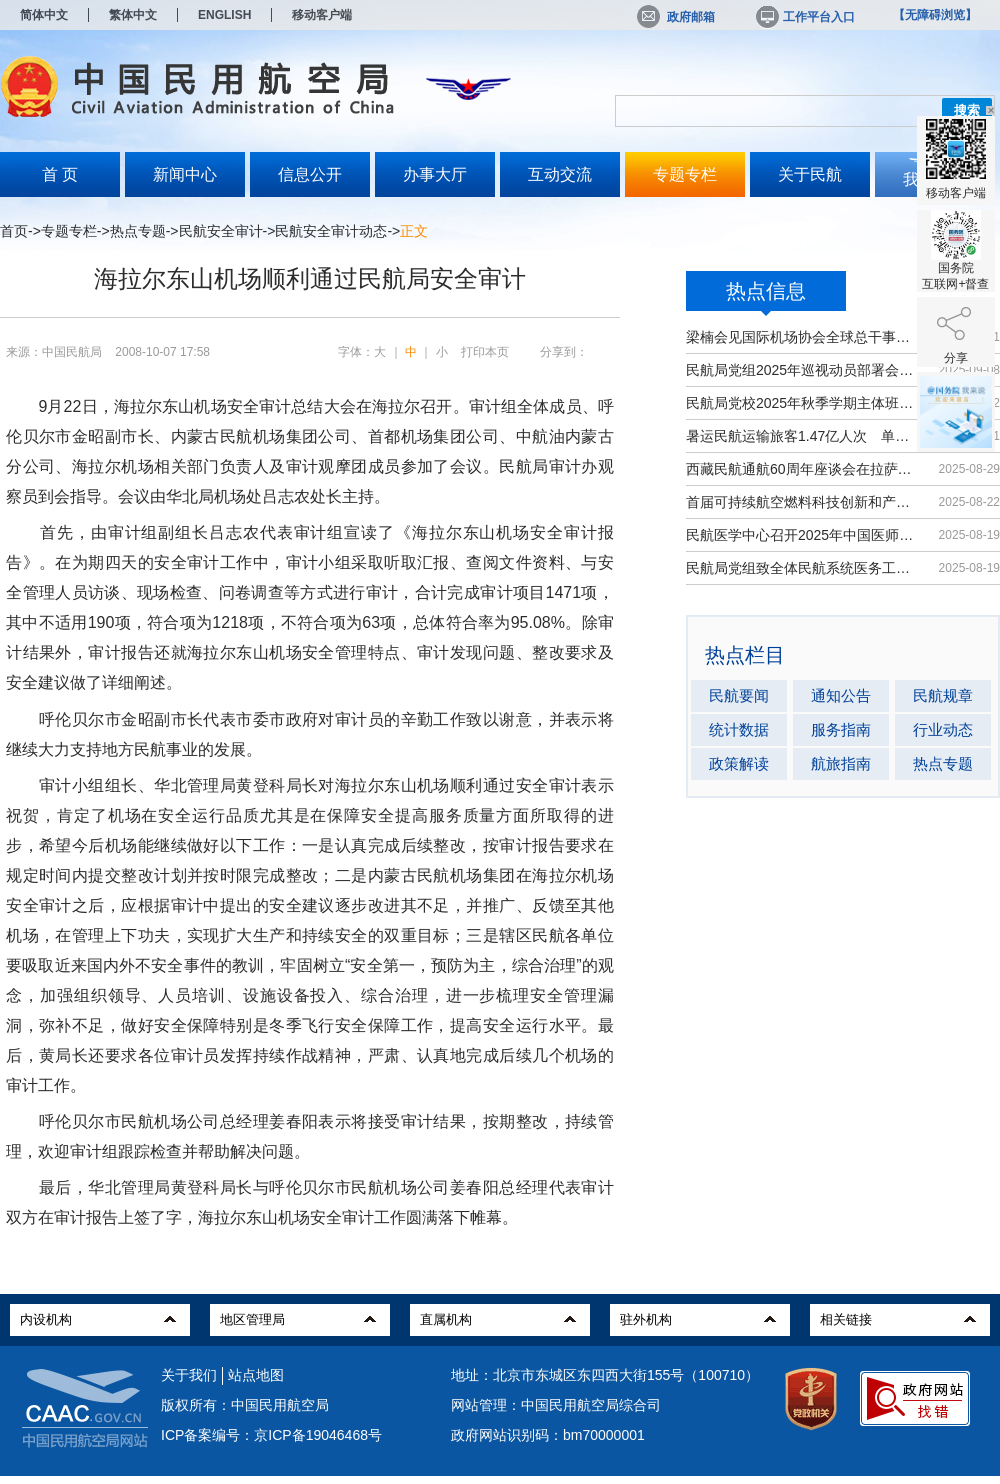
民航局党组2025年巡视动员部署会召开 (802, 370)
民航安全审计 (221, 231)
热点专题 (138, 231)
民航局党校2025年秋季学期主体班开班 (802, 403)
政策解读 (739, 763)
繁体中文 (133, 15)
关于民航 (810, 174)
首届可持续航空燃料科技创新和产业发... (802, 502)
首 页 (60, 174)
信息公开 (310, 174)
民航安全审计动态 (331, 231)
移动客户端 (322, 15)
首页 (14, 231)
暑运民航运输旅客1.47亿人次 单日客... (802, 436)
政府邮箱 (676, 17)
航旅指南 (841, 763)
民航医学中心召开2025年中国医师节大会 (802, 535)
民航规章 (943, 695)
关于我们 (189, 1375)
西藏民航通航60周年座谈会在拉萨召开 (802, 469)
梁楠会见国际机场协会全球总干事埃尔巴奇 (802, 337)
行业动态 (943, 729)
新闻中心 (185, 174)
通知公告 (841, 695)
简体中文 (44, 15)
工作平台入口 (804, 17)
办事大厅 (435, 174)
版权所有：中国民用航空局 (245, 1405)
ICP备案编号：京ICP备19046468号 (271, 1435)
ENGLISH (224, 15)
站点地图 (256, 1375)
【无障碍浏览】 (935, 15)
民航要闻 (739, 695)
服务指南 (841, 729)
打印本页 (485, 352)
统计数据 (739, 729)
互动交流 (560, 174)
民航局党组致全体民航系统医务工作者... (802, 568)
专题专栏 (685, 174)
